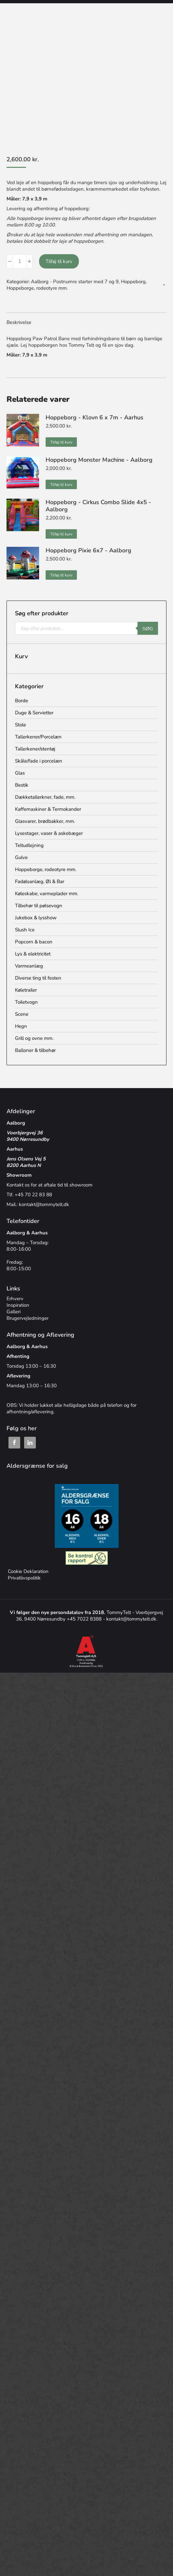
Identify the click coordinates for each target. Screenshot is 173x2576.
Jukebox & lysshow (36, 917)
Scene (21, 1014)
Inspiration (18, 1305)
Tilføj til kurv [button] (61, 442)
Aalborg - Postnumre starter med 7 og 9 (75, 281)
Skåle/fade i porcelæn (38, 761)
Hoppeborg (133, 281)
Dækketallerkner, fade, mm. (45, 797)
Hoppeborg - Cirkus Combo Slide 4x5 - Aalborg (98, 506)
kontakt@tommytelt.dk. (131, 1619)
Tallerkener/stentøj (35, 749)
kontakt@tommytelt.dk (44, 1204)
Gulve (21, 857)
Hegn (21, 1026)
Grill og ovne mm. (34, 1038)
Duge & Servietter (34, 712)
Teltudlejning (29, 845)
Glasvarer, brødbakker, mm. (45, 821)
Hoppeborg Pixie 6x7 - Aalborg (88, 550)
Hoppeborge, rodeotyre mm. (37, 288)
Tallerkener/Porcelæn (38, 737)
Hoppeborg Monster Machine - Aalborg (99, 459)
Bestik (21, 785)
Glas (20, 773)
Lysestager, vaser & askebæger (49, 833)
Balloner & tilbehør (35, 1050)
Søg (147, 628)
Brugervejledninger (28, 1318)
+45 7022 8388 (85, 1619)
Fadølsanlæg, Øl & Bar (39, 881)
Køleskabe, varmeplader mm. (46, 893)
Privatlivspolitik (24, 1578)
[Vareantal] (19, 261)
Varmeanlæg (29, 966)
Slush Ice (25, 929)
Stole (20, 724)
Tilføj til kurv (59, 261)
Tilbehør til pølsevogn (38, 905)
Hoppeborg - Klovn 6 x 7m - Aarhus (94, 417)
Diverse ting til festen (38, 978)
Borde (21, 700)
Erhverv (15, 1298)
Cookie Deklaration (28, 1571)
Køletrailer (26, 990)
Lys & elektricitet (32, 954)
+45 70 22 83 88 (33, 1194)
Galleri (14, 1311)
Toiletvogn (26, 1002)
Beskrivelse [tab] (19, 322)
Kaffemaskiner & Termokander (48, 809)
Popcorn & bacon (33, 942)
